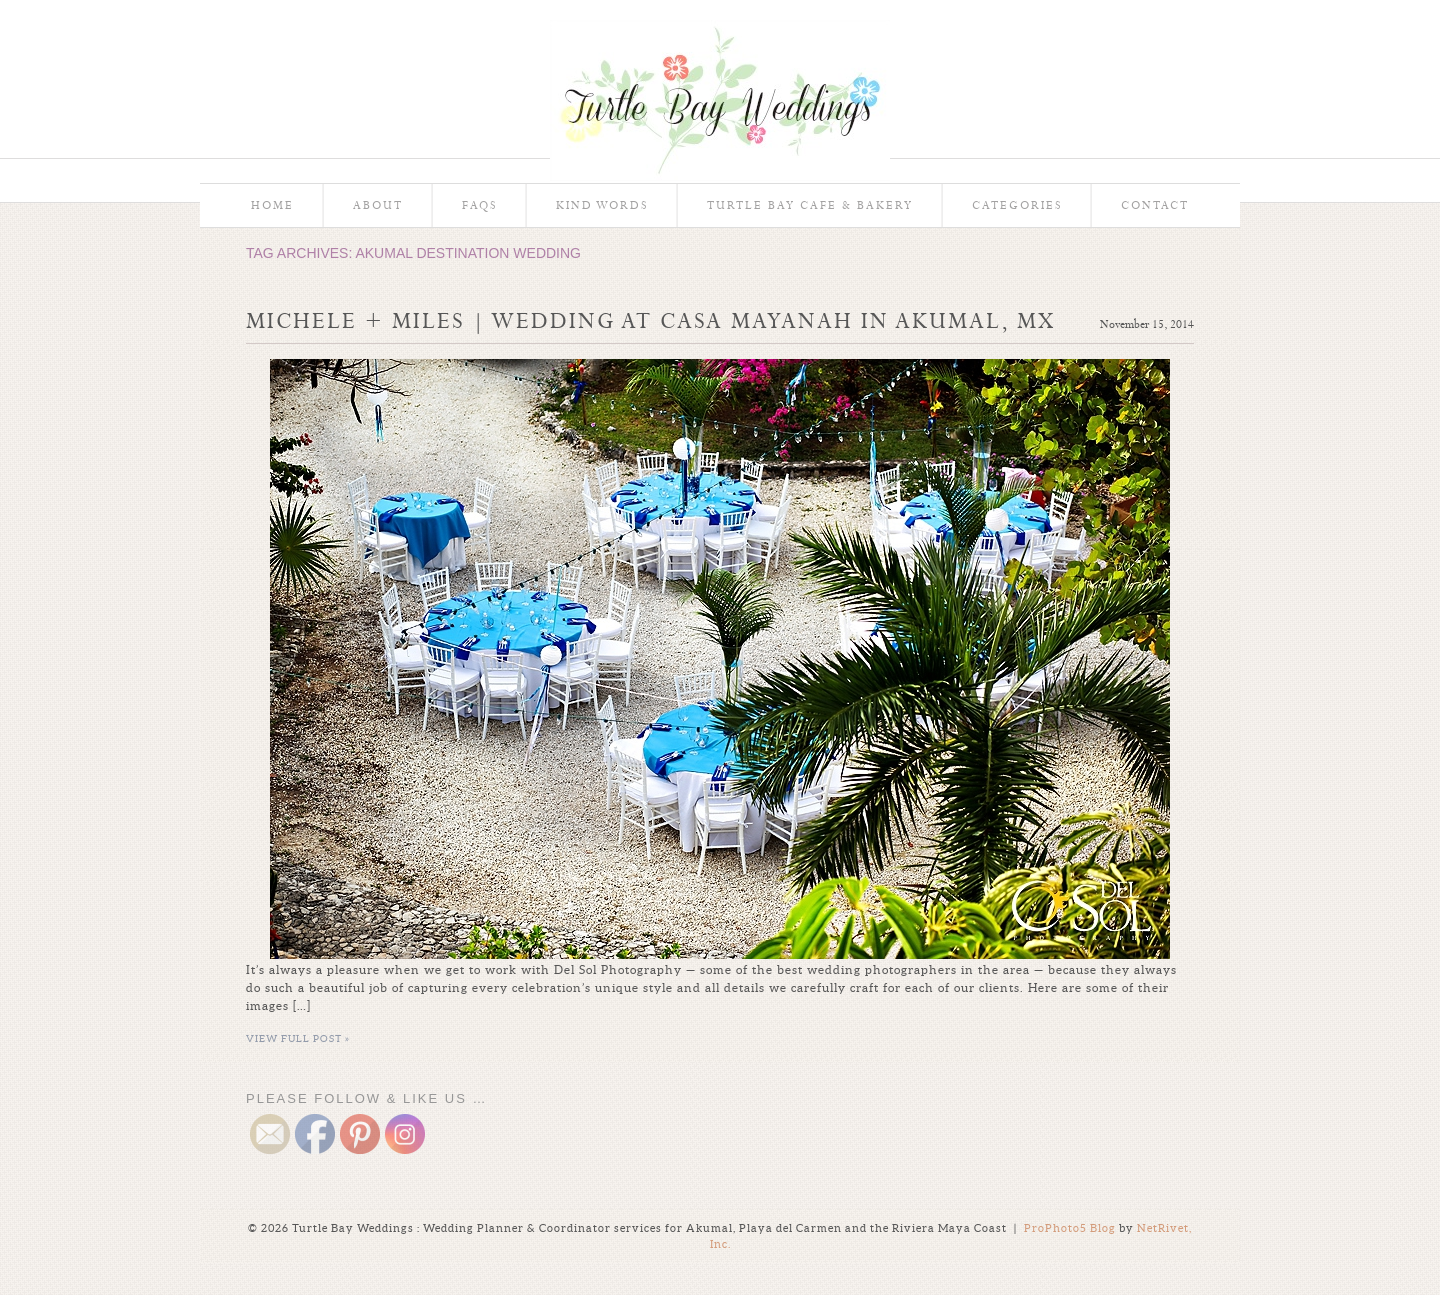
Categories (1017, 205)
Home (272, 205)
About (378, 205)
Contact (1155, 205)
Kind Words (602, 205)
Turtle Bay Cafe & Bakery (810, 205)
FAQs (479, 205)
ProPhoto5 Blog (1070, 1228)
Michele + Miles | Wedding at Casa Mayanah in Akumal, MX (650, 320)
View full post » (298, 1038)
